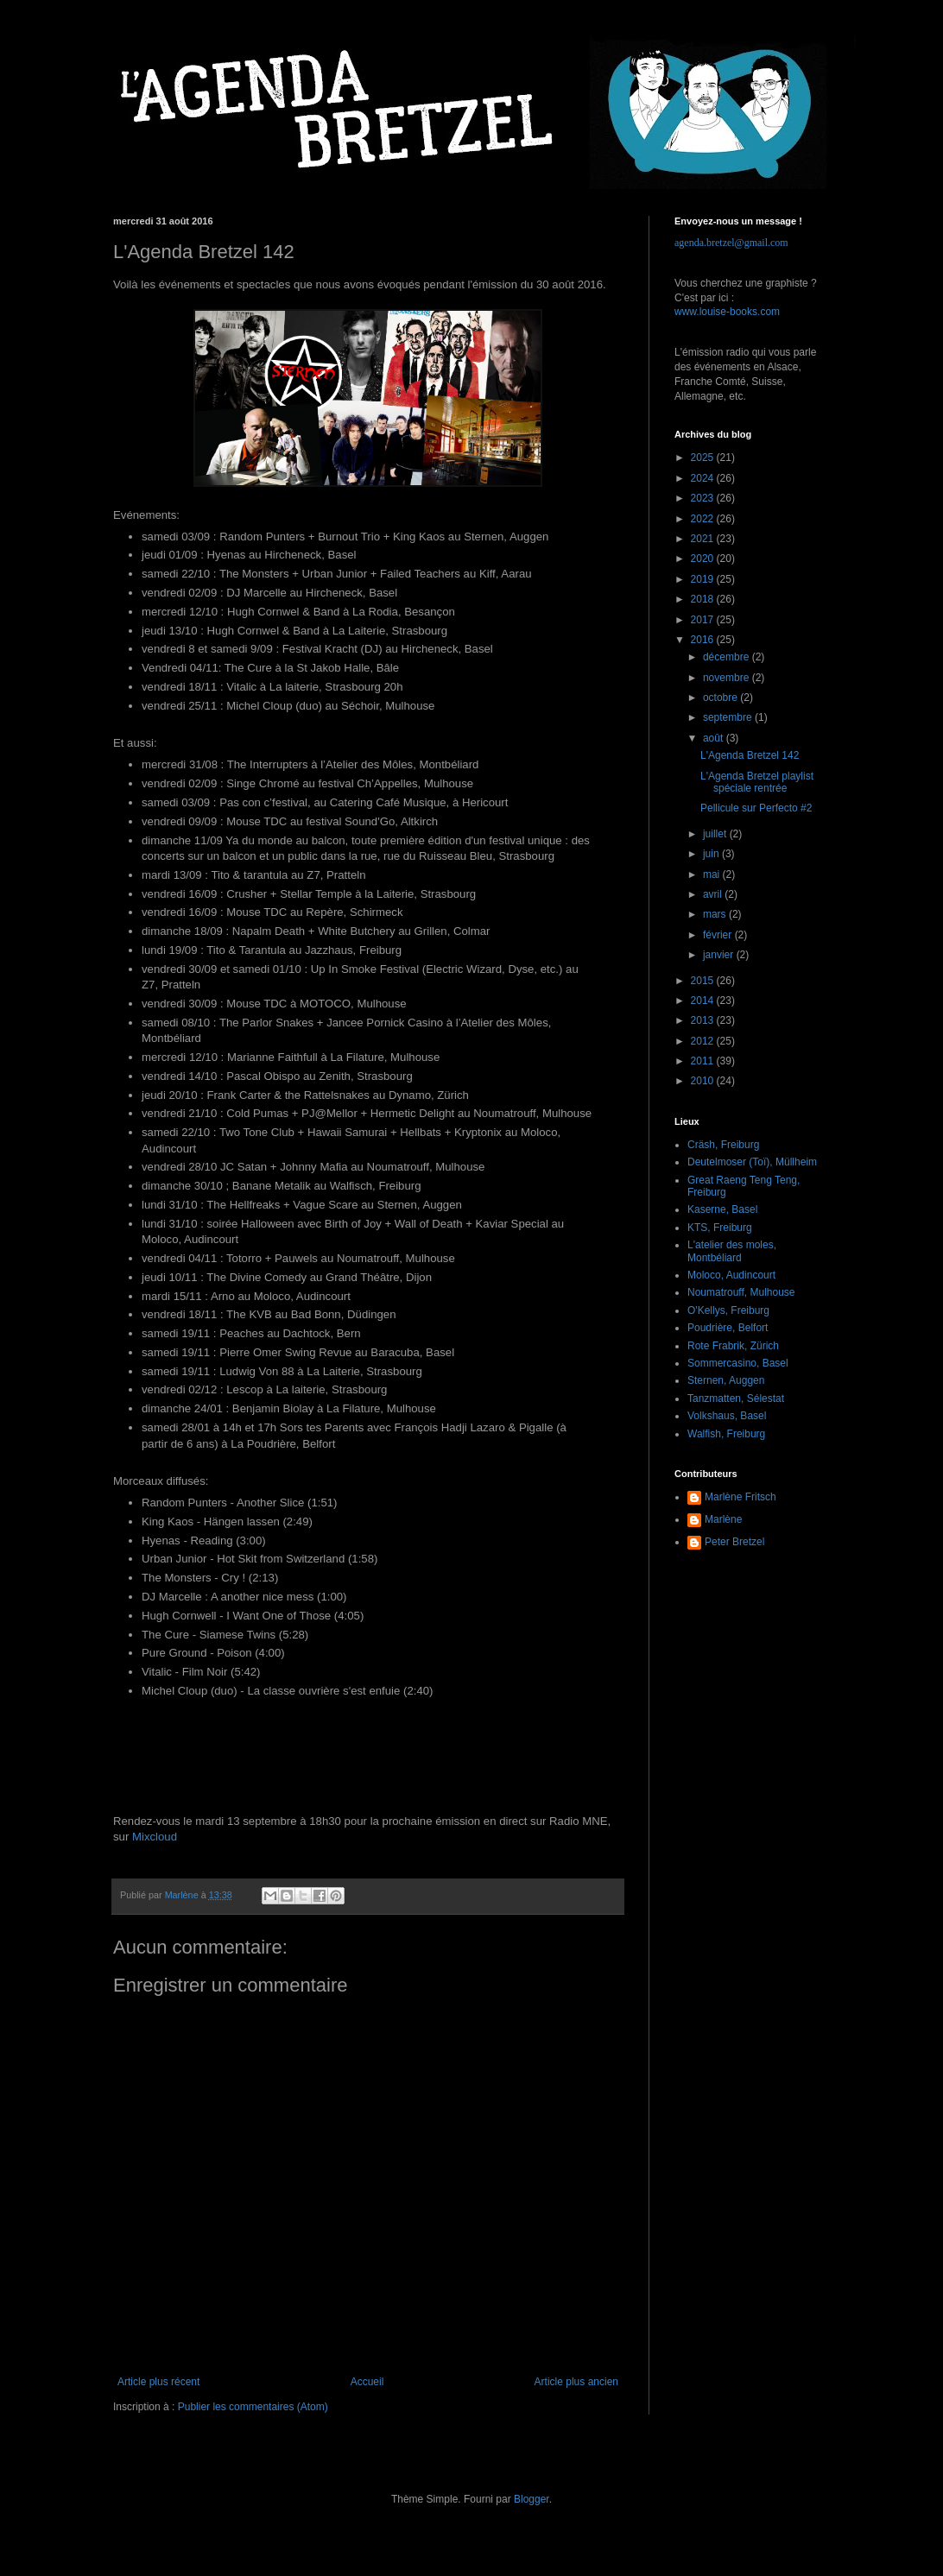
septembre (729, 717)
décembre (727, 657)
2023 (704, 498)
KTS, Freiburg (719, 1228)
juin (712, 854)
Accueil (367, 2382)
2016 (704, 640)
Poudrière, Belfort (727, 1328)
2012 (704, 1041)
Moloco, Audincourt (731, 1275)
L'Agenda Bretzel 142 (749, 755)
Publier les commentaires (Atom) (253, 2407)
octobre (721, 697)
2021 (704, 539)
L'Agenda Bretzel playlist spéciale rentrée (756, 782)
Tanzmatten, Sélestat (735, 1398)
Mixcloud (154, 1836)
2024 (704, 478)
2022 (704, 519)
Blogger (531, 2499)
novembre (727, 678)
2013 (704, 1020)
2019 (704, 579)
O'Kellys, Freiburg (728, 1310)
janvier (720, 955)
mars (716, 914)
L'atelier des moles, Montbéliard (731, 1251)
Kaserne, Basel (722, 1209)
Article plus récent (158, 2382)
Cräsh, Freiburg (723, 1145)
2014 (704, 1000)
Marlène (723, 1519)
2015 (704, 981)
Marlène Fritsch (740, 1497)
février (719, 935)
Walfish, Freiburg (726, 1434)
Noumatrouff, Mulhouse (741, 1292)
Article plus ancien (576, 2382)
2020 (704, 558)
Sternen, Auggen (725, 1380)
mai (713, 874)
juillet (716, 834)
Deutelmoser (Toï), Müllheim (752, 1162)
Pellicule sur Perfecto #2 (756, 808)
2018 (704, 599)
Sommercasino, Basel (737, 1363)
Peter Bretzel (734, 1542)
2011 (704, 1061)
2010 (704, 1081)
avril (714, 894)
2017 (704, 620)
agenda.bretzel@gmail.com (731, 243)
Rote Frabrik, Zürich (733, 1346)
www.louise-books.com (727, 312)
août (714, 738)
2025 (704, 457)
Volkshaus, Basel (726, 1416)
